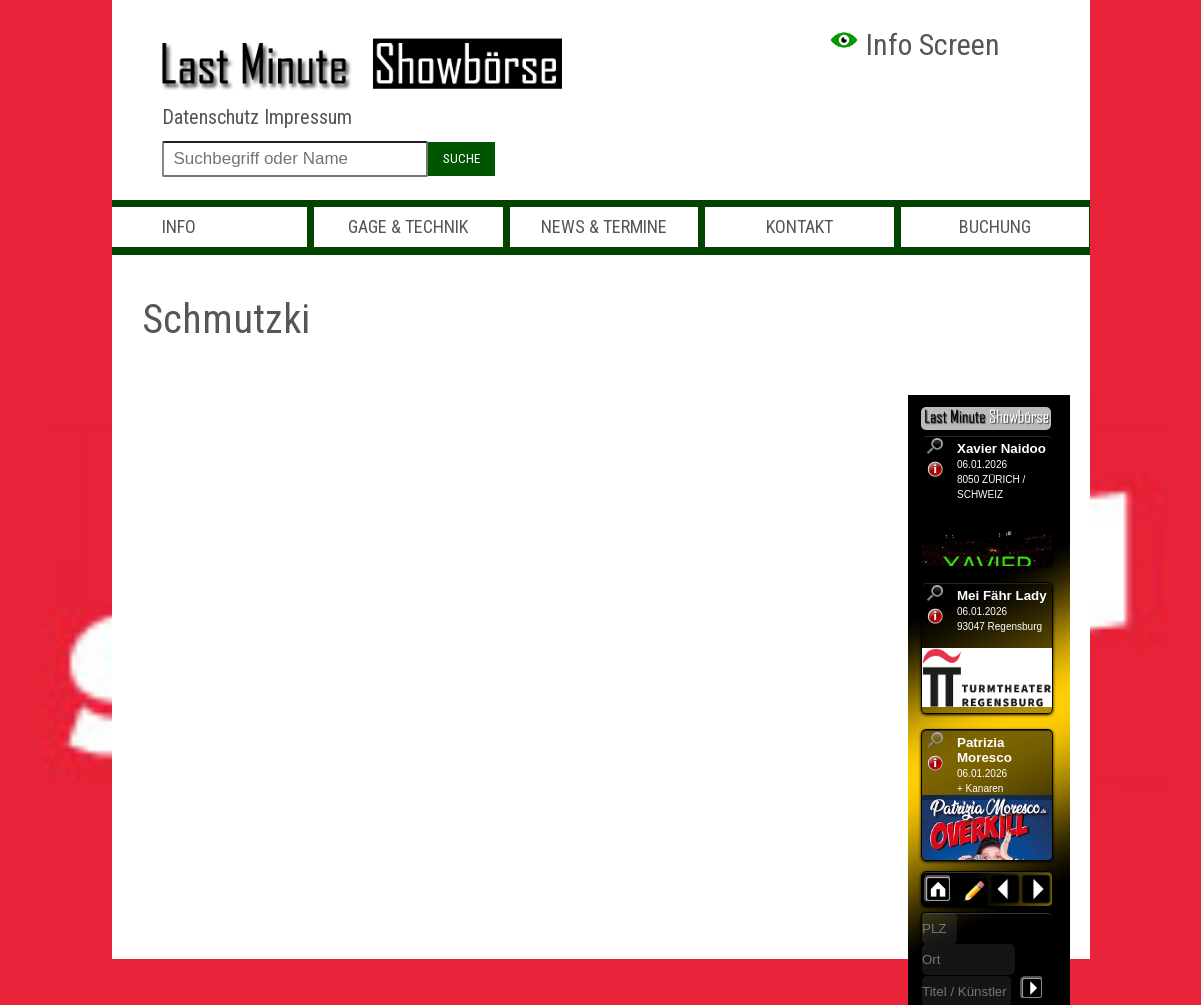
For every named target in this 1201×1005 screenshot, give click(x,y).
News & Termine (604, 226)
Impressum (308, 117)
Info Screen (914, 44)
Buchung (995, 226)
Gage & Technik (408, 226)
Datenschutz (210, 117)
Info (179, 226)
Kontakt (799, 226)
